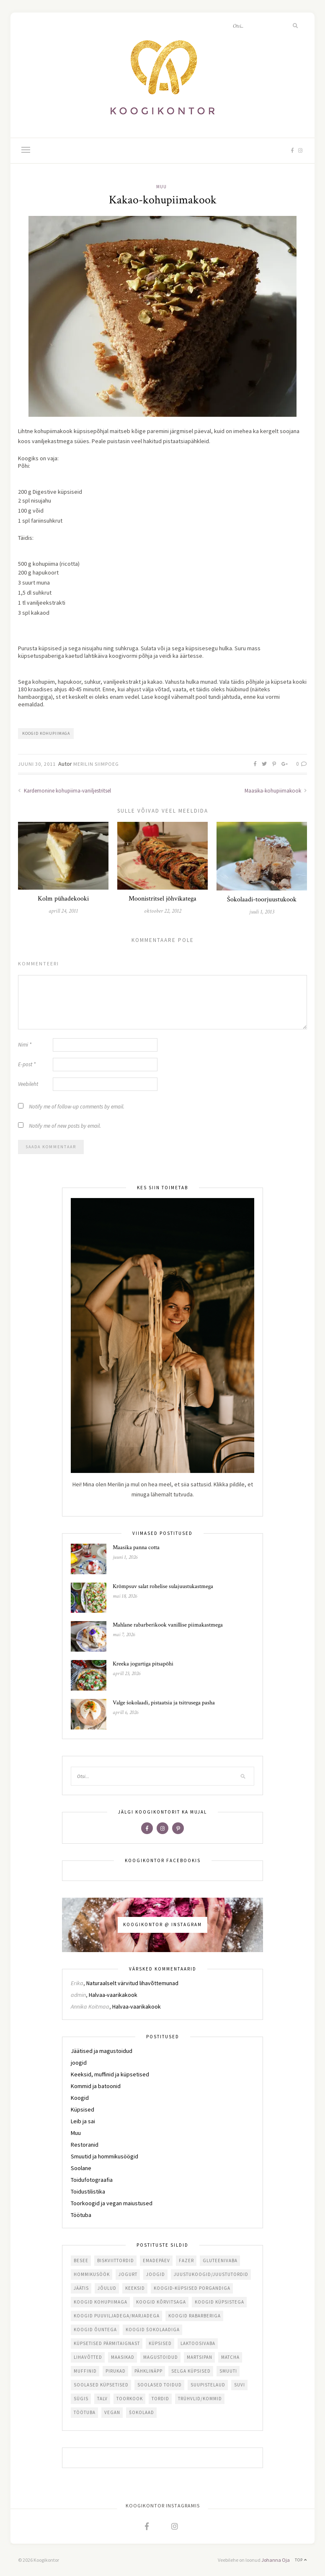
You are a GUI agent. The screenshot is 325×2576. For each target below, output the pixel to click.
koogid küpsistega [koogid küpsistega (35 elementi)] (219, 2302)
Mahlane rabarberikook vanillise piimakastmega (168, 1625)
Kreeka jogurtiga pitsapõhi (143, 1664)
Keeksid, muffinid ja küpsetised (110, 2074)
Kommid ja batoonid (96, 2086)
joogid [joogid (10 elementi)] (155, 2274)
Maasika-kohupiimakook (276, 790)
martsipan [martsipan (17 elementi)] (199, 2357)
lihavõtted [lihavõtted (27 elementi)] (88, 2357)
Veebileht (28, 1084)
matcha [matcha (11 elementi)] (230, 2357)
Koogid (80, 2097)
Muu (161, 187)
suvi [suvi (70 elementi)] (239, 2385)
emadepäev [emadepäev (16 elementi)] (156, 2260)
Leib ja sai (83, 2121)
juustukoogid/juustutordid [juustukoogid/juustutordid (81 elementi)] (211, 2274)
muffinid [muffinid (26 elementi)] (85, 2371)
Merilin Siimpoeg (96, 764)
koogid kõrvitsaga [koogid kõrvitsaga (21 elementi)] (161, 2302)
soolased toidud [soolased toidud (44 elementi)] (159, 2385)
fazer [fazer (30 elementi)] (186, 2260)
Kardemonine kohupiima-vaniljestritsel (64, 790)
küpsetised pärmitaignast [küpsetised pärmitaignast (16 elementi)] (107, 2343)
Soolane (81, 2168)
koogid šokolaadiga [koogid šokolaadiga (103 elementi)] (153, 2329)
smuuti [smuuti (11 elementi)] (228, 2371)
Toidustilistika (88, 2191)
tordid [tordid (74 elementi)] (160, 2399)
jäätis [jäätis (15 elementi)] (81, 2288)
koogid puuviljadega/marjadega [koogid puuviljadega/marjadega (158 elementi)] (117, 2316)
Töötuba (81, 2215)
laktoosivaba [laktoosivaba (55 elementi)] (198, 2343)
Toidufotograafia (92, 2179)
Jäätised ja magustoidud (101, 2051)
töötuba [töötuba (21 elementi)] (84, 2412)
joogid (79, 2062)
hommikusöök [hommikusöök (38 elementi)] (92, 2274)
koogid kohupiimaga (46, 733)
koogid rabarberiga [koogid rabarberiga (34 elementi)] (194, 2316)
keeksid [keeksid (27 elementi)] (135, 2288)
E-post (27, 1064)
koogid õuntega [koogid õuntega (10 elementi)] (95, 2329)
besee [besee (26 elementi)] (81, 2260)
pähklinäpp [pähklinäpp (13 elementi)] (148, 2371)
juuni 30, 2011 (37, 764)
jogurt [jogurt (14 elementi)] (128, 2274)
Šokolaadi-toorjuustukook (262, 899)
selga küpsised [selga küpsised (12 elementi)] (191, 2371)
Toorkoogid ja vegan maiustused (111, 2203)
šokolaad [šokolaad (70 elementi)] (141, 2412)
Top (301, 2560)
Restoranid (84, 2144)
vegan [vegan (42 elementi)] (112, 2412)
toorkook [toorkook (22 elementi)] (129, 2399)
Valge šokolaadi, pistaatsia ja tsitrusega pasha (164, 1702)
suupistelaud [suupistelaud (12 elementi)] (208, 2385)
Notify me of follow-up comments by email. (76, 1106)
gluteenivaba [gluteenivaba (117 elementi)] (220, 2260)
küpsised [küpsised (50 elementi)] (160, 2343)
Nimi (24, 1044)
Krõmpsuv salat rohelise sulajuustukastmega (163, 1586)
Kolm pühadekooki (63, 898)
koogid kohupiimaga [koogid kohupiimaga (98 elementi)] (100, 2302)
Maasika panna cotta (136, 1547)
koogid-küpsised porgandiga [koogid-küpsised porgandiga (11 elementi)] (192, 2288)
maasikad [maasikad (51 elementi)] (122, 2357)
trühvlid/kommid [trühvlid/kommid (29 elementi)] (200, 2399)
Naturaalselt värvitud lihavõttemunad (132, 1983)
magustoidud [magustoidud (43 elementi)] (160, 2357)
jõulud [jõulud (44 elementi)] (107, 2288)
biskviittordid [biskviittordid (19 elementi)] (115, 2260)
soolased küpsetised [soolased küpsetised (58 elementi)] (101, 2385)
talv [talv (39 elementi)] (102, 2399)
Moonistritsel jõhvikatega (162, 898)
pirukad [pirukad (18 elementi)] (116, 2371)
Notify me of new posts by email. (65, 1125)
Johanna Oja (275, 2560)
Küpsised (82, 2109)
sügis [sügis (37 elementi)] (81, 2399)
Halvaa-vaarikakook (113, 1995)
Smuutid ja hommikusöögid (104, 2156)
